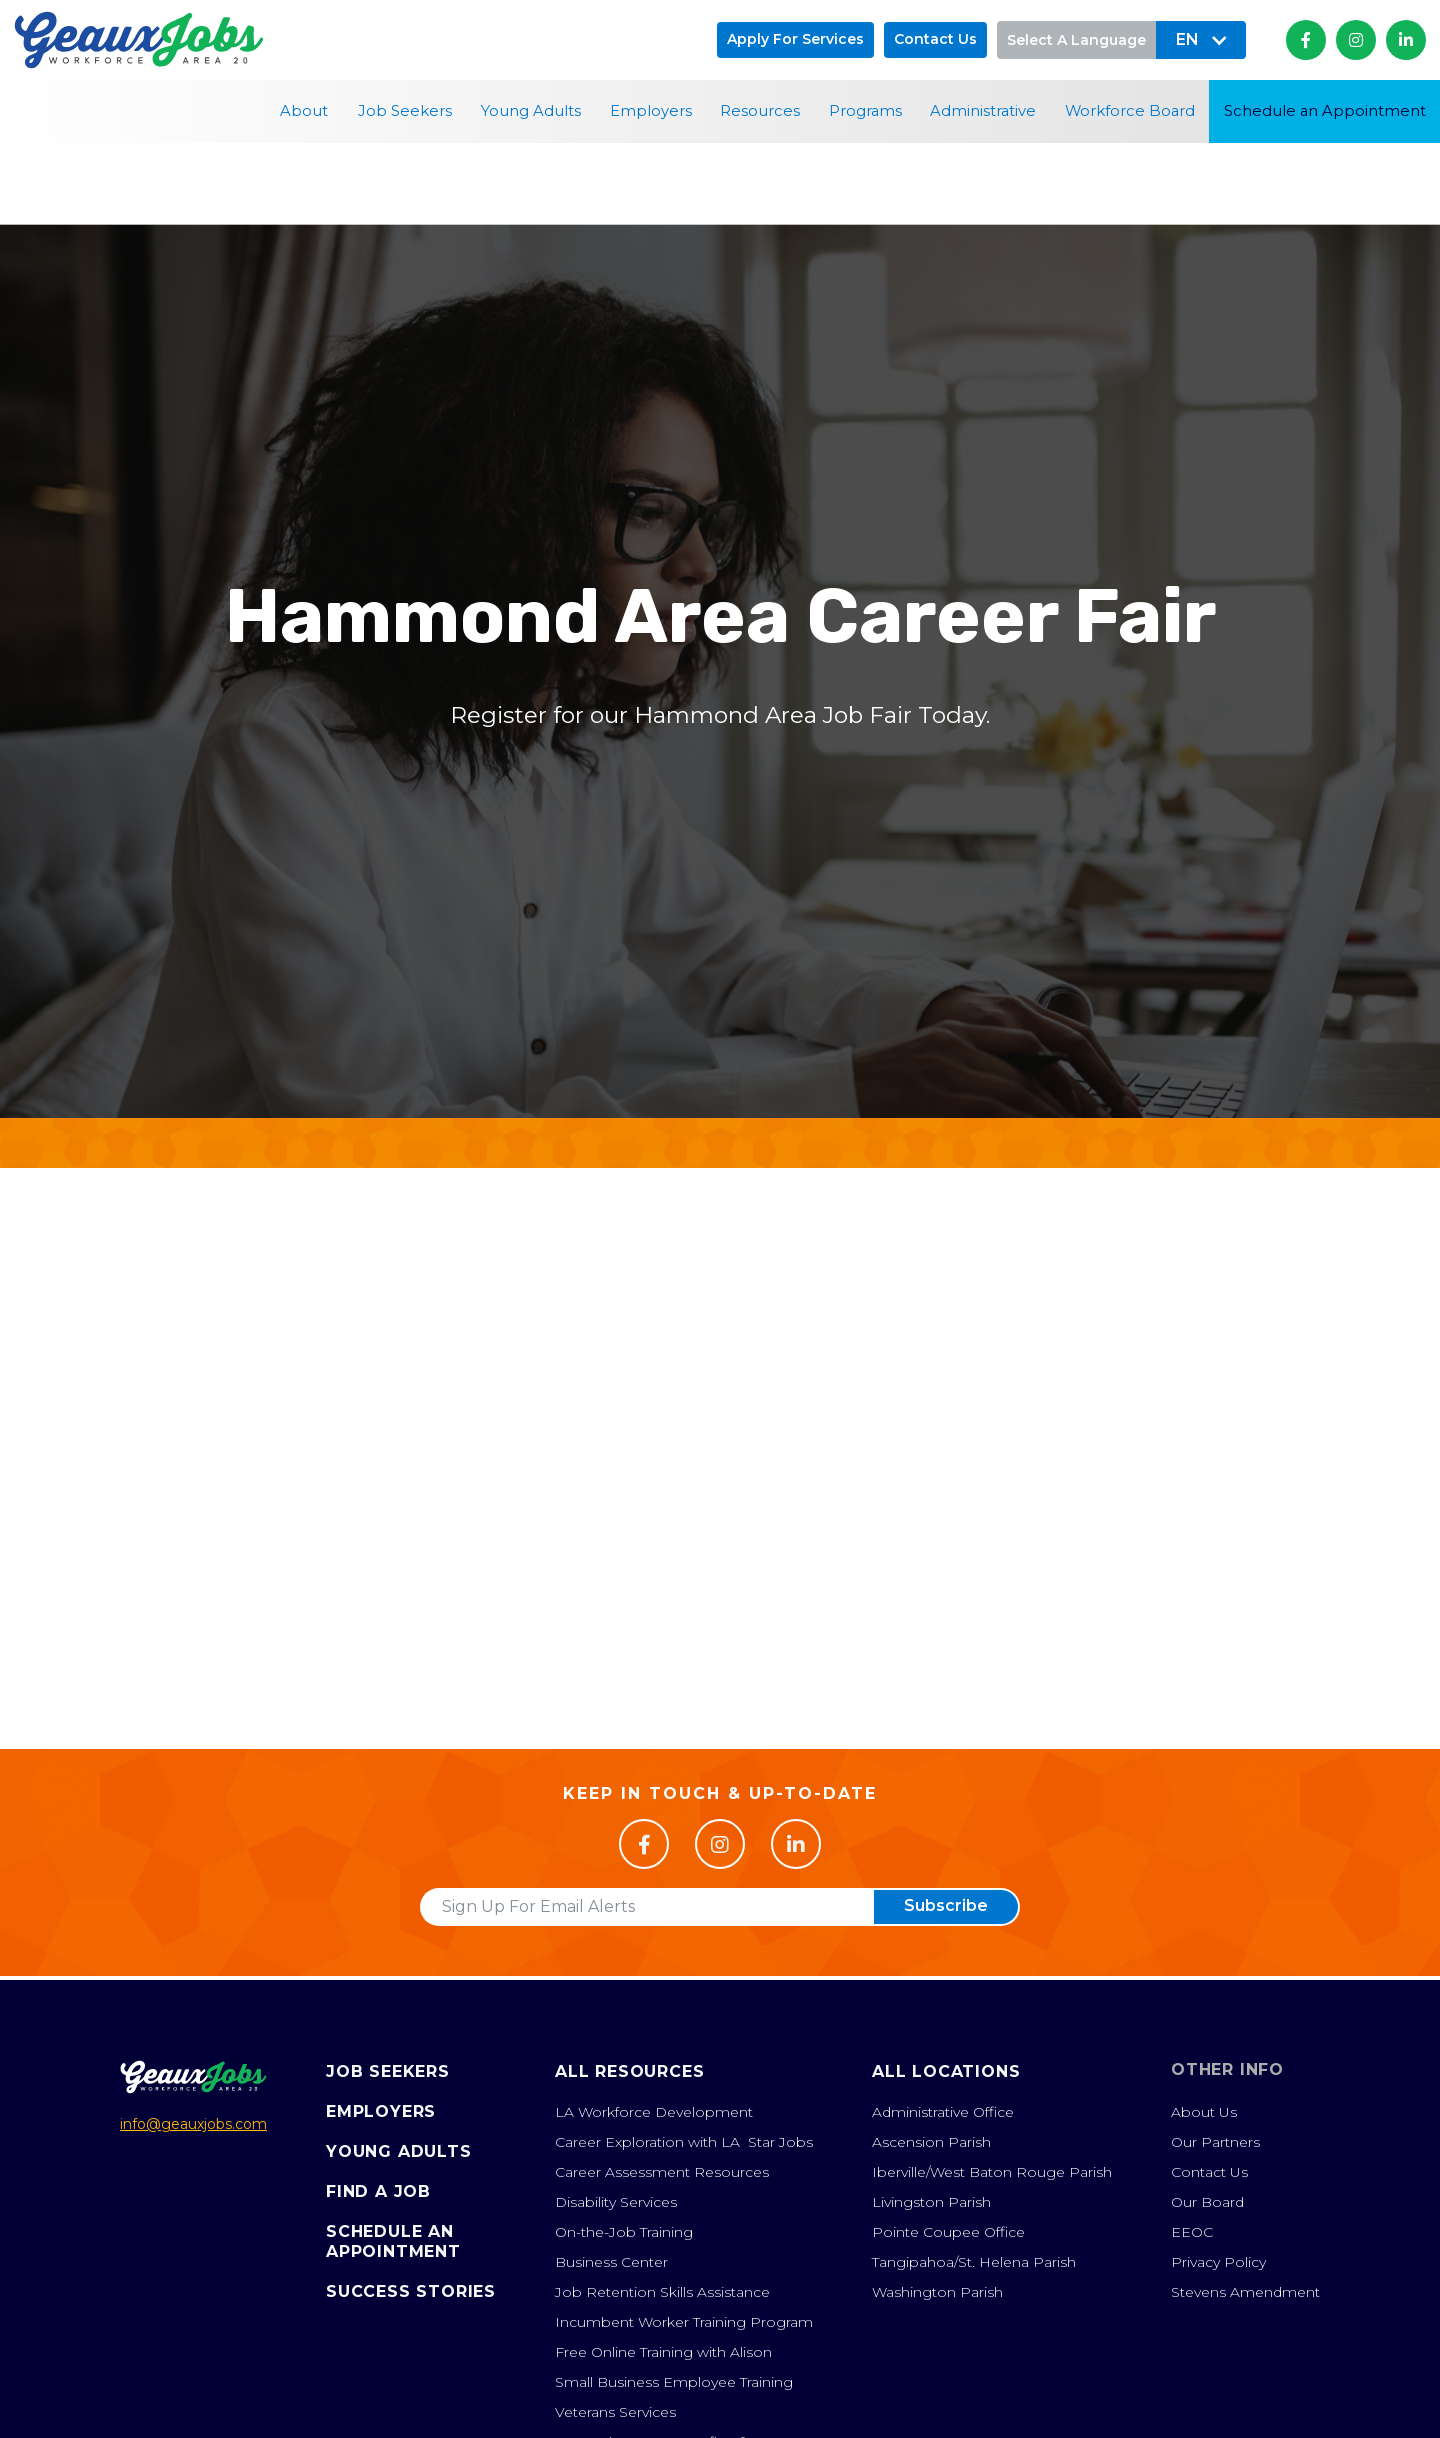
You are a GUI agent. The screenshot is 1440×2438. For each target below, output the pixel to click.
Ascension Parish (931, 2142)
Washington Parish (937, 2292)
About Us (1204, 2112)
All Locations (946, 2071)
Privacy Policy (1218, 2262)
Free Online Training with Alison (663, 2352)
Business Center (611, 2262)
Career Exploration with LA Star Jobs (684, 2142)
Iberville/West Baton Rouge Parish (992, 2172)
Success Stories (411, 2291)
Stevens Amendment (1245, 2292)
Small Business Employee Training (674, 2382)
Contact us (935, 39)
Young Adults (531, 111)
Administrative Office (943, 2112)
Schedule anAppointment (393, 2241)
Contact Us (1209, 2172)
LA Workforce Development (654, 2112)
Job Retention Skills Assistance (662, 2292)
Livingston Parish (931, 2202)
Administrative (983, 111)
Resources (760, 111)
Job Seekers (405, 111)
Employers (651, 111)
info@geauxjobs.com (193, 2124)
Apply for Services (795, 39)
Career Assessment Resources (662, 2172)
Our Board (1207, 2202)
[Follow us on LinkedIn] (796, 1844)
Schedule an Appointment (1325, 111)
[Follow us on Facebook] (644, 1844)
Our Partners (1215, 2142)
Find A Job (378, 2191)
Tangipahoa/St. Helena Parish (974, 2262)
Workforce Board (1130, 111)
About (304, 111)
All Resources (629, 2071)
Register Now (720, 1653)
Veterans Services (615, 2412)
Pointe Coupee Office (948, 2232)
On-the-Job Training (624, 2232)
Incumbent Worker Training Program (684, 2322)
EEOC (1192, 2232)
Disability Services (616, 2202)
